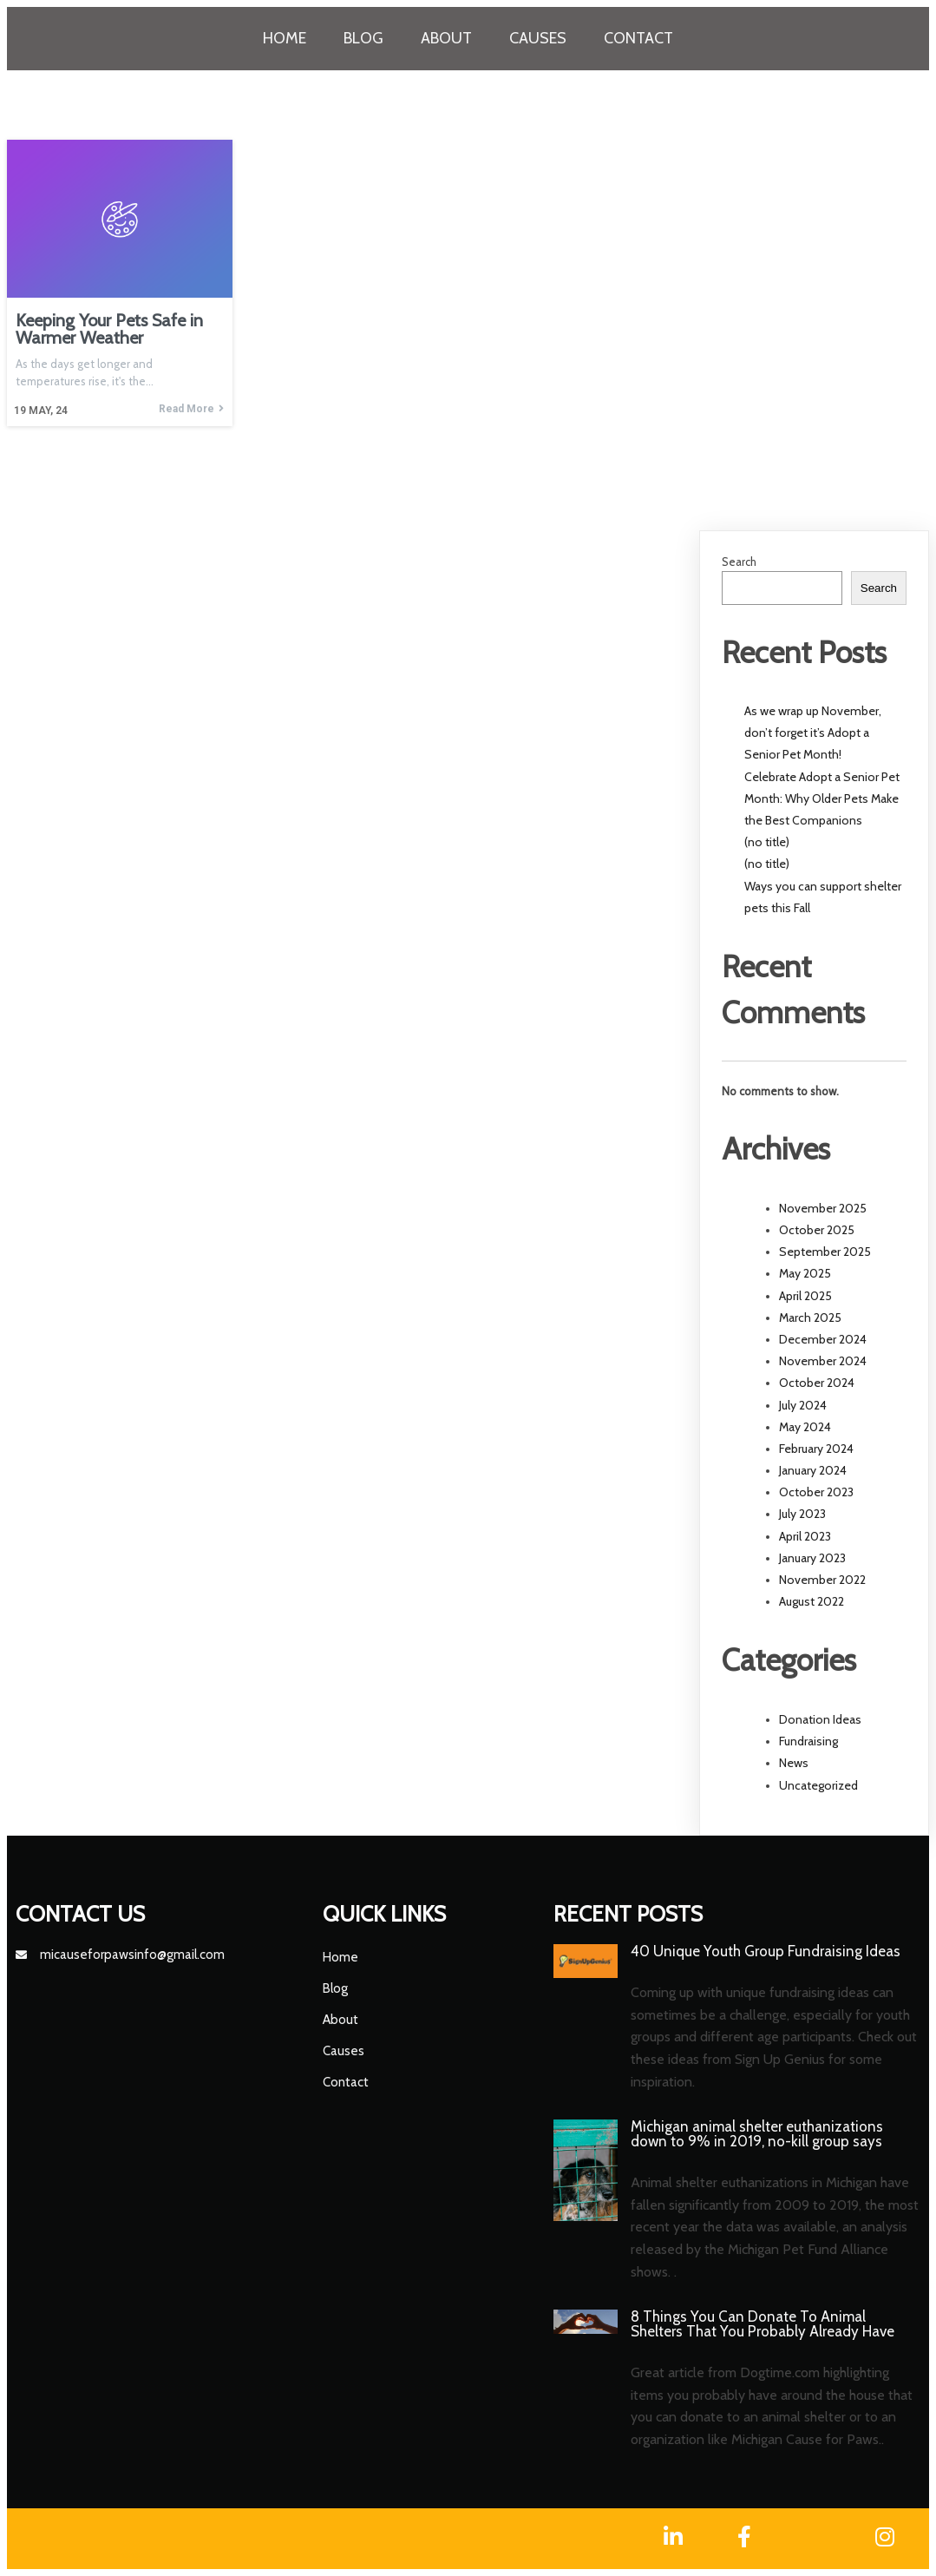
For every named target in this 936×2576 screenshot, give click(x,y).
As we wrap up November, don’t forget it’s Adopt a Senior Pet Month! (812, 732)
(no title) (766, 842)
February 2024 (816, 1448)
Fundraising (808, 1741)
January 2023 (812, 1558)
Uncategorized (818, 1785)
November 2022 (822, 1579)
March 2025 (810, 1317)
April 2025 (805, 1296)
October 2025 (816, 1230)
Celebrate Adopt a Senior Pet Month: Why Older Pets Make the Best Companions (822, 798)
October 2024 (816, 1382)
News (793, 1763)
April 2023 (805, 1536)
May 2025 (805, 1273)
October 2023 (816, 1492)
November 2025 (823, 1208)
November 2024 (823, 1361)
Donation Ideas (820, 1719)
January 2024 (813, 1470)
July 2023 (802, 1513)
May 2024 (805, 1427)
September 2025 (825, 1251)
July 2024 (803, 1405)
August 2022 (811, 1601)
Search (739, 561)
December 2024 (823, 1339)
